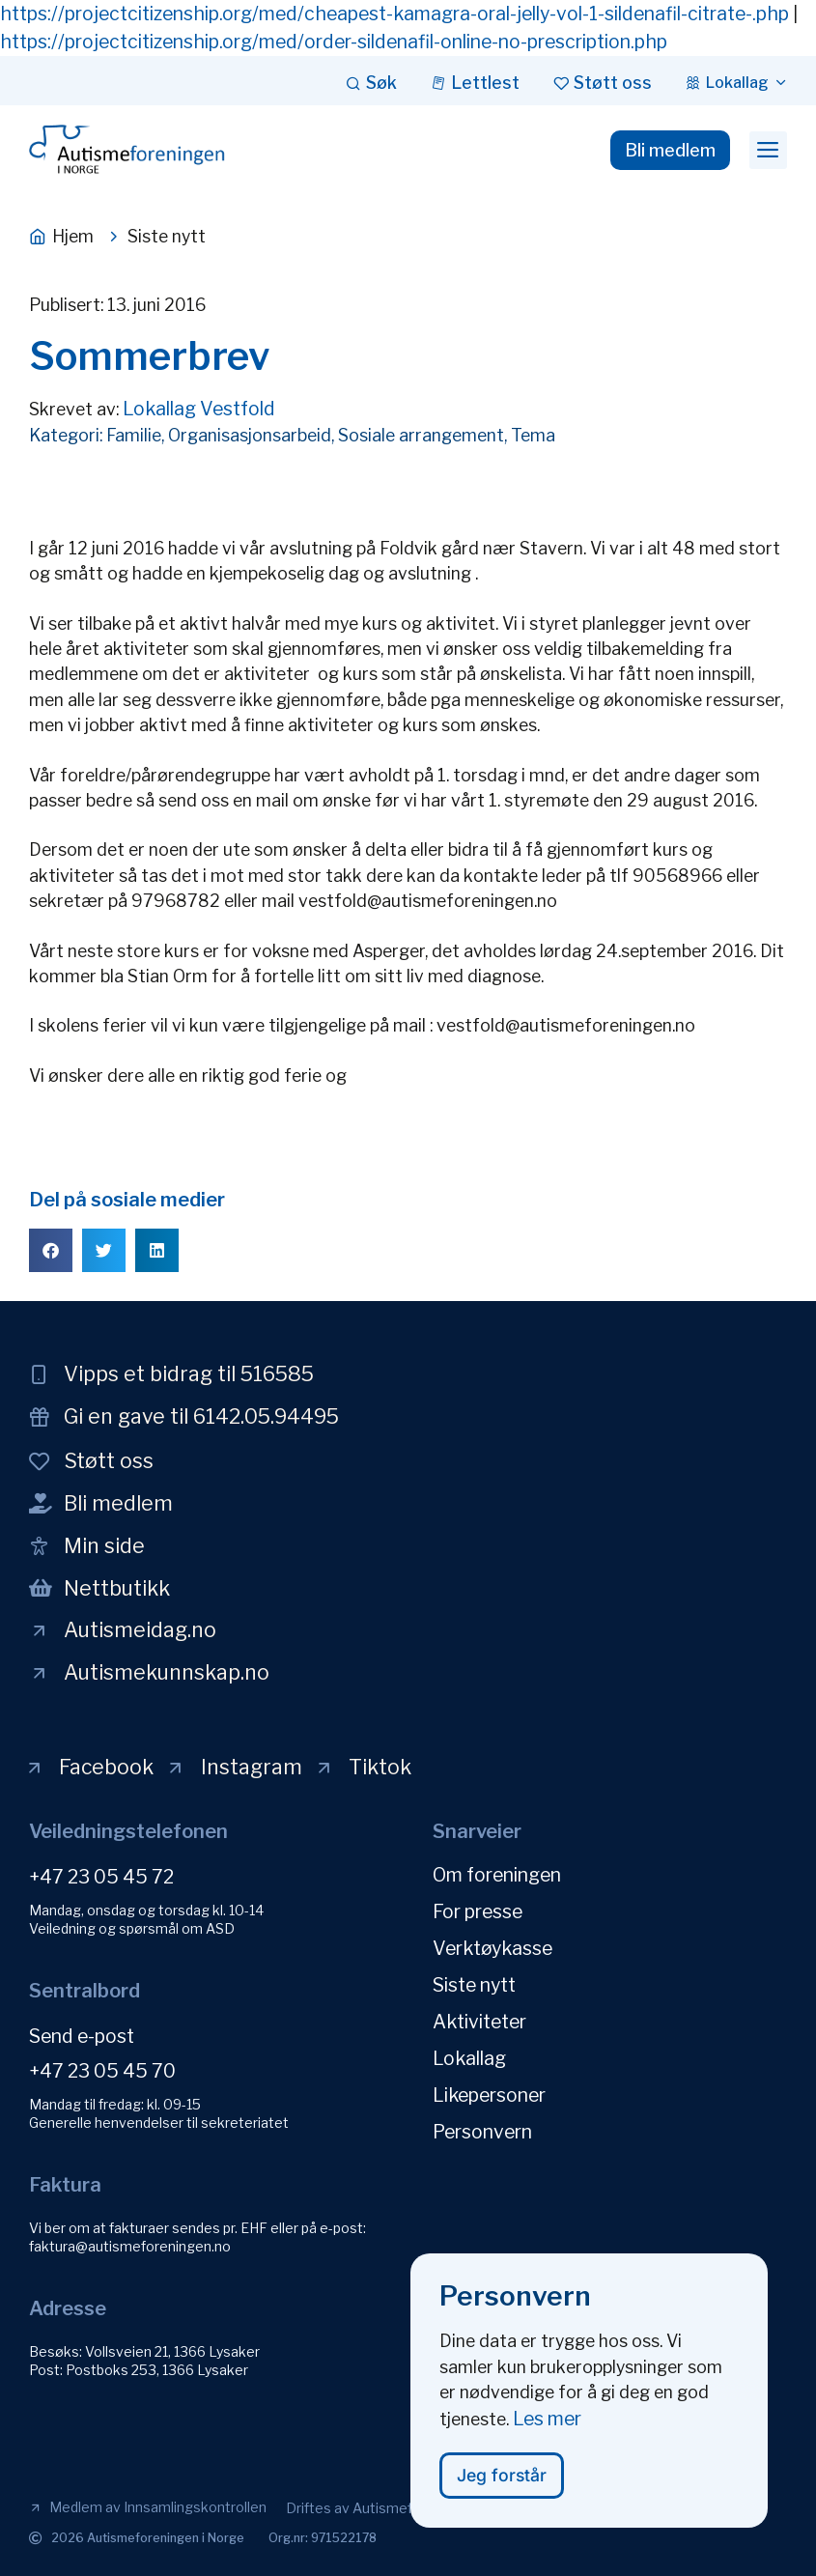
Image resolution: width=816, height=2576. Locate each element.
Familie (133, 435)
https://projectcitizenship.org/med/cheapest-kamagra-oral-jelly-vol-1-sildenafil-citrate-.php (394, 13)
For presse (477, 1911)
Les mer (547, 2428)
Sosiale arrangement (421, 435)
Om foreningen (497, 1874)
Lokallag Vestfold (199, 408)
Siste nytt (474, 1984)
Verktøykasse (492, 1948)
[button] (768, 150)
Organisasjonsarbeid (249, 435)
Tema (533, 435)
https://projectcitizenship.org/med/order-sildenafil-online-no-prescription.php (333, 41)
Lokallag (469, 2058)
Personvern (482, 2131)
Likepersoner (489, 2095)
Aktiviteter (479, 2021)
